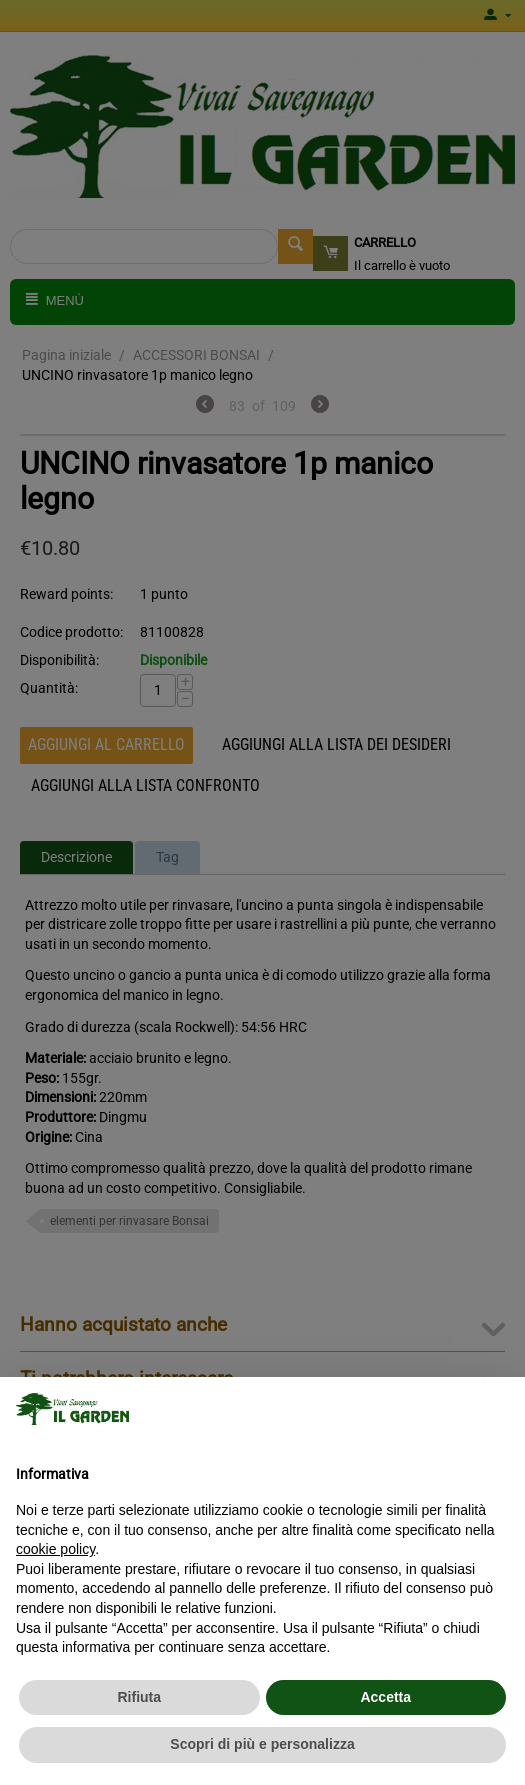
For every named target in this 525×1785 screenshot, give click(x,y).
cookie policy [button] (55, 1549)
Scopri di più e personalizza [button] (262, 1744)
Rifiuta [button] (139, 1697)
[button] (499, 1409)
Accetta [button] (385, 1697)
